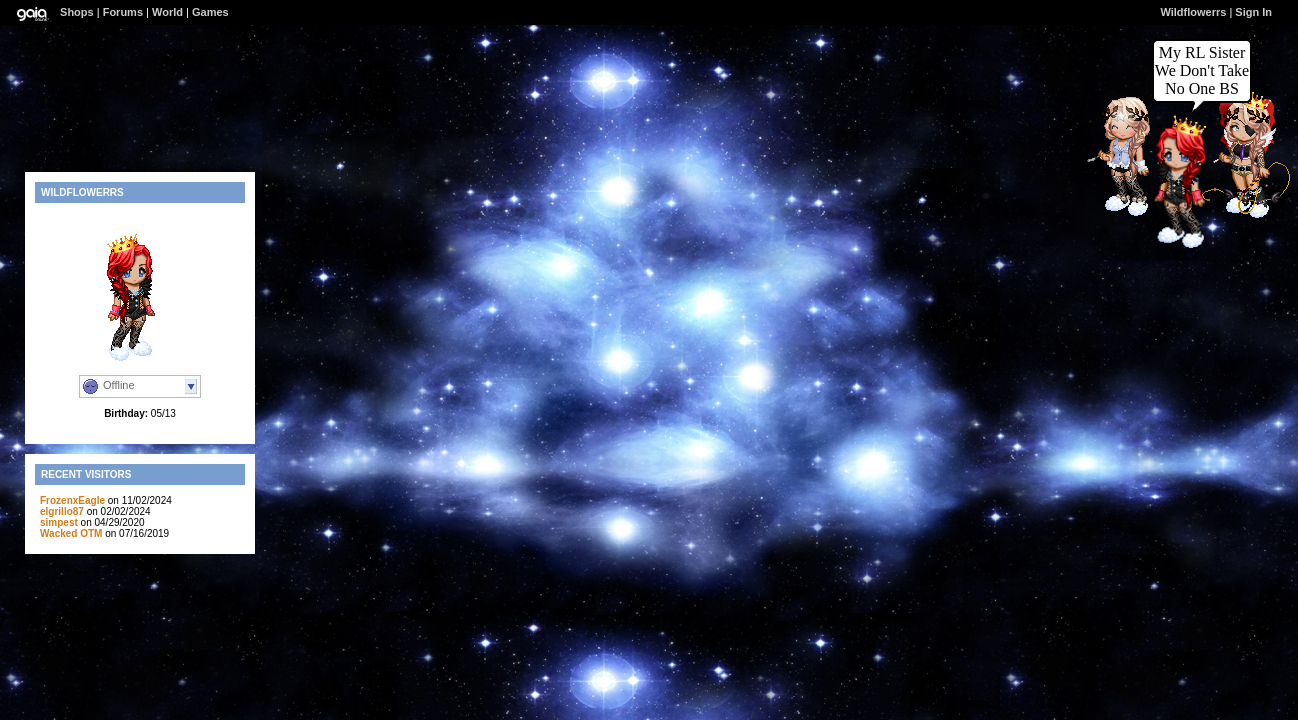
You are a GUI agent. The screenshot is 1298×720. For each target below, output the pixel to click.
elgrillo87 (62, 511)
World (167, 12)
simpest (59, 522)
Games (210, 12)
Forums (123, 12)
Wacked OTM (71, 533)
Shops (77, 12)
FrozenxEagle (72, 500)
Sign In (1253, 12)
